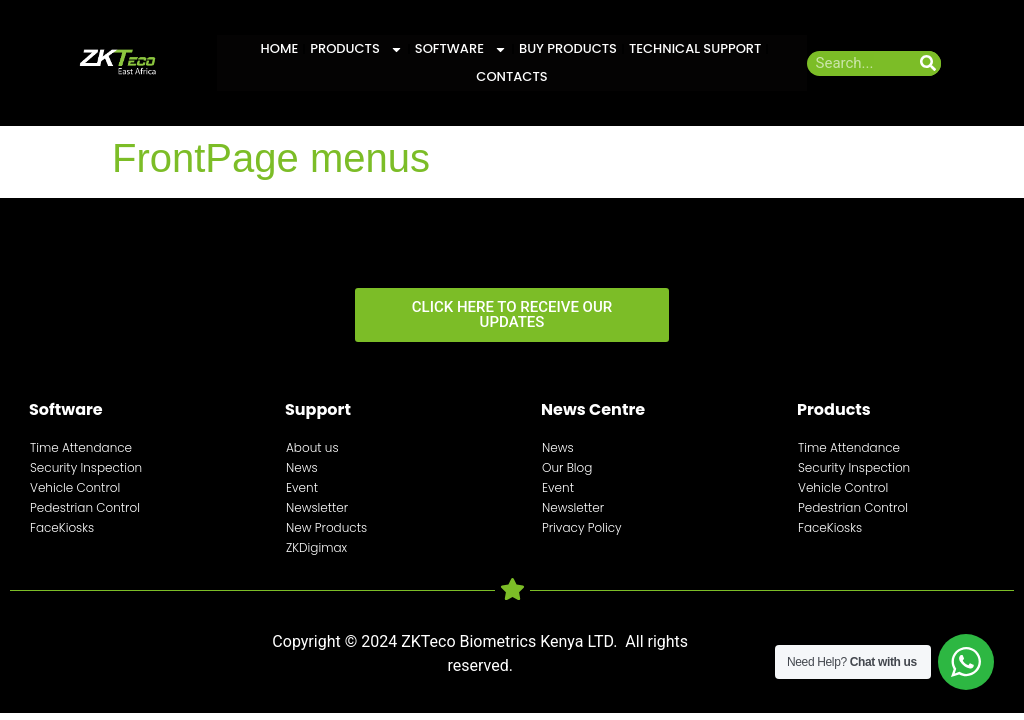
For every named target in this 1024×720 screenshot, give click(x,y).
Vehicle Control (75, 487)
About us (312, 447)
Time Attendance (81, 447)
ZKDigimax (316, 547)
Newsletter (317, 507)
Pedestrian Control (85, 507)
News (302, 467)
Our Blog (567, 467)
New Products (326, 527)
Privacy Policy (582, 527)
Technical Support (695, 48)
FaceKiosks (62, 527)
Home (280, 48)
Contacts (511, 76)
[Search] (928, 63)
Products (356, 49)
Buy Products (568, 48)
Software (461, 49)
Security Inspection (86, 467)
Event (302, 487)
